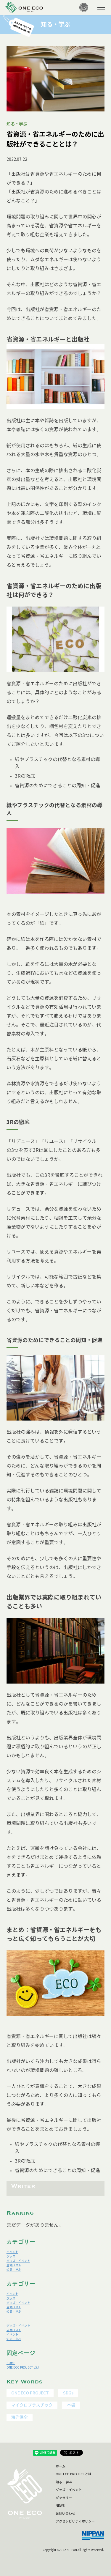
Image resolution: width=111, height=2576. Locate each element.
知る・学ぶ (14, 2270)
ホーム (60, 2466)
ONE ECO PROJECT (30, 2393)
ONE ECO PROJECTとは (23, 2367)
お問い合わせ (65, 2514)
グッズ (11, 2256)
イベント (12, 2252)
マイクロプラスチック (32, 2405)
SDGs (68, 2393)
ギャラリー (64, 2498)
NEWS (60, 2505)
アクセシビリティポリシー (75, 2521)
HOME (11, 2363)
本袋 (71, 2405)
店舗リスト (14, 2265)
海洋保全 (19, 2417)
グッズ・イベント (18, 2261)
